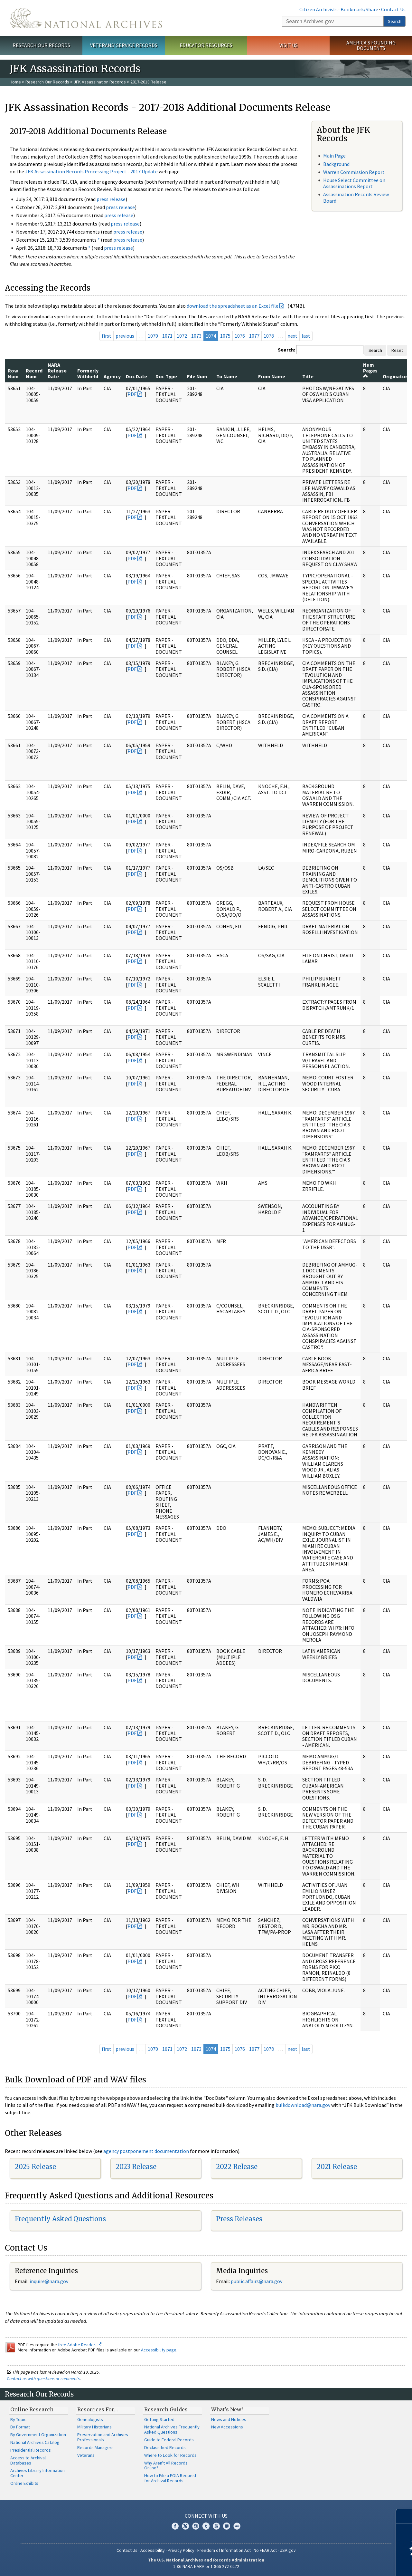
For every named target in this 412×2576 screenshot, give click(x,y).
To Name (226, 376)
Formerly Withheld (87, 373)
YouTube (216, 2526)
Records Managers (95, 2447)
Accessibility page (158, 2350)
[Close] (404, 2516)
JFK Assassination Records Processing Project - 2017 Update (91, 171)
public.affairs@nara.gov (256, 2281)
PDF (131, 394)
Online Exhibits (24, 2483)
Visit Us (288, 45)
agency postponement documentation (146, 2151)
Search (394, 21)
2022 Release (237, 2167)
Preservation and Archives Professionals (102, 2437)
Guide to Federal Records (169, 2440)
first (106, 336)
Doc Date (136, 376)
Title (308, 376)
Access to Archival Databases (28, 2460)
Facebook (175, 2526)
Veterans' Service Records (123, 45)
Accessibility (152, 2550)
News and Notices (228, 2419)
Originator (395, 376)
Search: (286, 349)
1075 (225, 336)
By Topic (18, 2419)
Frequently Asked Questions (60, 2219)
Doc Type (166, 376)
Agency (112, 376)
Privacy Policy (181, 2550)
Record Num (34, 373)
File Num (197, 376)
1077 (254, 336)
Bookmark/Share (359, 9)
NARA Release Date (57, 371)
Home (15, 82)
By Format (20, 2427)
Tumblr (206, 2526)
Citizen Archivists (318, 9)
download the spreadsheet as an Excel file (232, 306)
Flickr (237, 2526)
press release (111, 199)
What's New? (227, 2409)
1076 (240, 336)
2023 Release (136, 2167)
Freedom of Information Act (224, 2550)
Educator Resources (206, 45)
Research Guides (166, 2409)
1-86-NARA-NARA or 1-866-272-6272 (206, 2566)
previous (125, 336)
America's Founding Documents (371, 45)
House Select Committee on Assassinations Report (354, 183)
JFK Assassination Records (100, 82)
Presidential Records (30, 2450)
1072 (182, 336)
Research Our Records (41, 45)
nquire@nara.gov (49, 2281)
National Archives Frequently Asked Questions (172, 2429)
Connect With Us (206, 2516)
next (292, 336)
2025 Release (35, 2167)
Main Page (334, 155)
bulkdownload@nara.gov (303, 2105)
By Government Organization (38, 2434)
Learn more (355, 2564)
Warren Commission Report (354, 172)
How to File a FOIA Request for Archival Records (170, 2478)
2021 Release (337, 2167)
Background (336, 164)
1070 (153, 336)
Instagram (196, 2526)
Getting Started (159, 2419)
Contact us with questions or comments (43, 2378)
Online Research (31, 2409)
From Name (271, 376)
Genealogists (90, 2419)
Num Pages (370, 370)
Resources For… (97, 2409)
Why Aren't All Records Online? (166, 2465)
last (306, 336)
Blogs (226, 2526)
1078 (269, 336)
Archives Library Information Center (37, 2472)
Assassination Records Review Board (356, 197)
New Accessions (227, 2427)
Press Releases (239, 2219)
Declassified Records (165, 2447)
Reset (397, 350)
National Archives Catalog (35, 2442)
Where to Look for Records (170, 2455)
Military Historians (94, 2427)
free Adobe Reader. (79, 2345)
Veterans (86, 2455)
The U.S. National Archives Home (86, 18)
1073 (196, 336)
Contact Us (393, 9)
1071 (167, 336)
